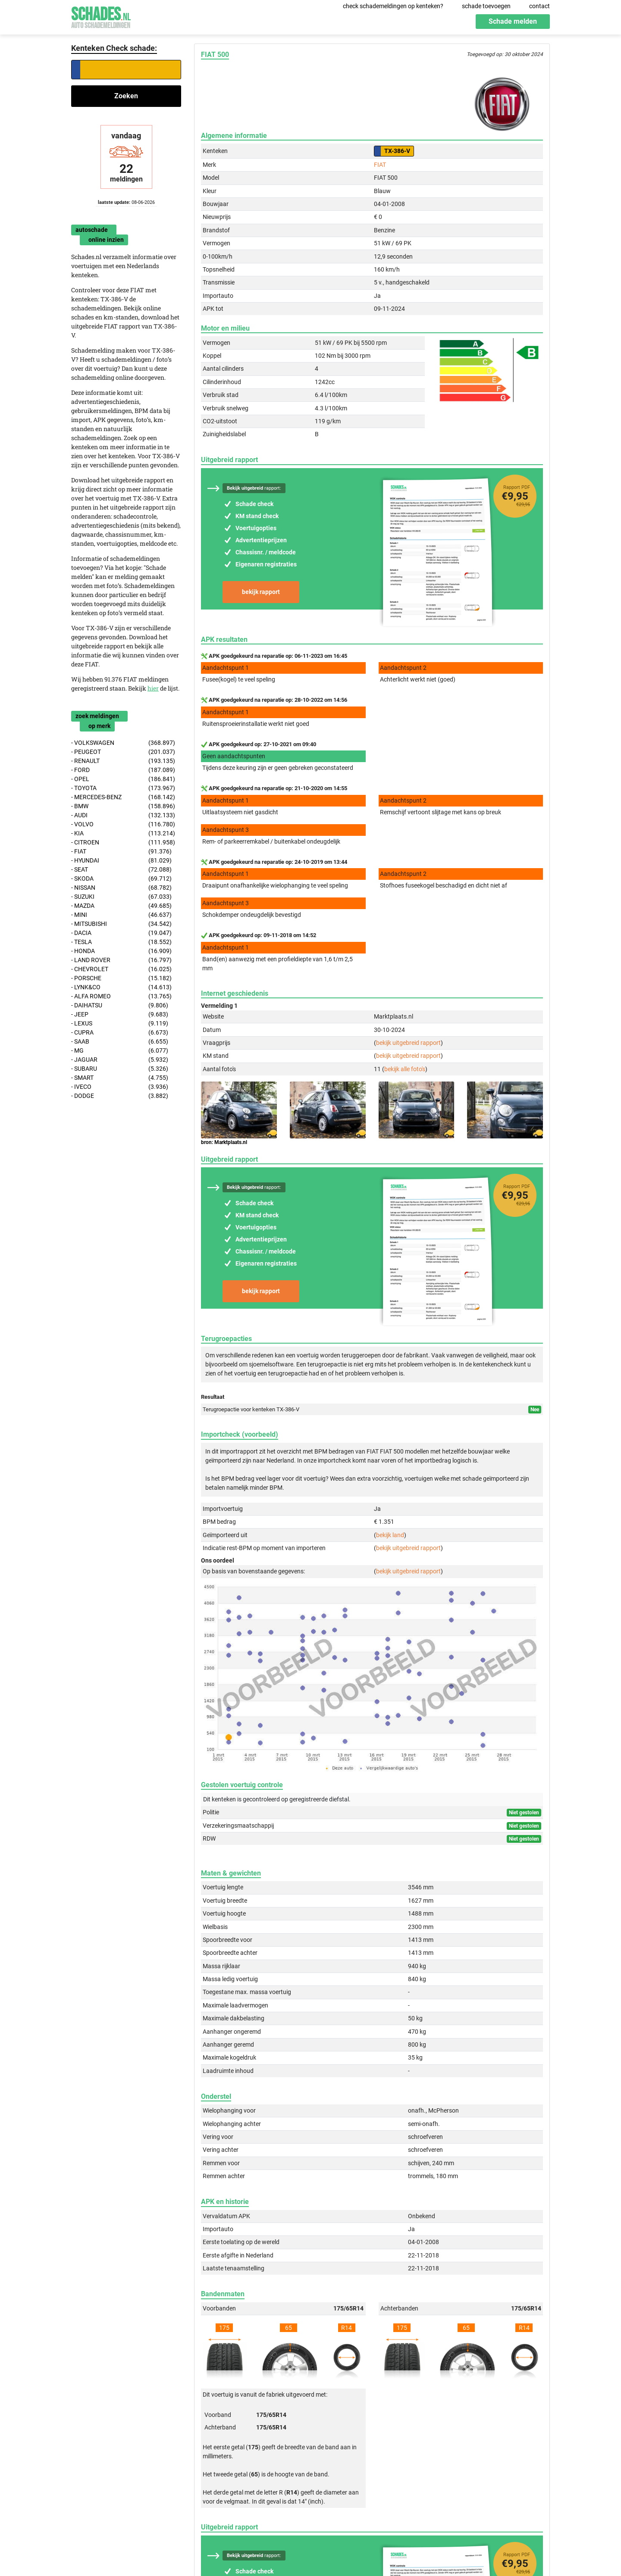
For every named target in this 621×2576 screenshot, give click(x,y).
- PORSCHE (121, 978)
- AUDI (123, 815)
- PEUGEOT (123, 752)
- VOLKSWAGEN (123, 742)
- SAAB (119, 1041)
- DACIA (121, 933)
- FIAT (121, 851)
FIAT (380, 164)
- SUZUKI (121, 896)
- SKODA (121, 878)
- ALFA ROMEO (121, 996)
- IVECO (119, 1086)
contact (539, 6)
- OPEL (123, 779)
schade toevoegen (486, 6)
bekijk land (390, 1535)
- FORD (123, 770)
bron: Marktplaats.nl (224, 1142)
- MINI (121, 914)
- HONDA (121, 951)
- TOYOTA (123, 788)
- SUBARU (119, 1068)
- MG (119, 1050)
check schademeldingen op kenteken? (393, 6)
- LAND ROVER (121, 960)
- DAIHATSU (119, 1005)
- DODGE (119, 1095)
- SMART (119, 1077)
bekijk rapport (261, 591)
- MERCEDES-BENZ (123, 797)
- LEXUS (119, 1023)
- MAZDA (121, 905)
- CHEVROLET (121, 969)
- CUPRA (119, 1032)
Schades (101, 16)
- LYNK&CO (121, 987)
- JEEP (119, 1014)
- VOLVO (123, 824)
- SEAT (121, 869)
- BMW (123, 806)
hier (153, 688)
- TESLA (121, 942)
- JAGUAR (119, 1059)
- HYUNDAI (121, 860)
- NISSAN (121, 887)
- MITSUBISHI (121, 923)
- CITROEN (123, 842)
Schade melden (513, 21)
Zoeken (126, 96)
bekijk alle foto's (404, 1069)
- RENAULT (123, 761)
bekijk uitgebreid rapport (408, 1042)
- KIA (123, 833)
